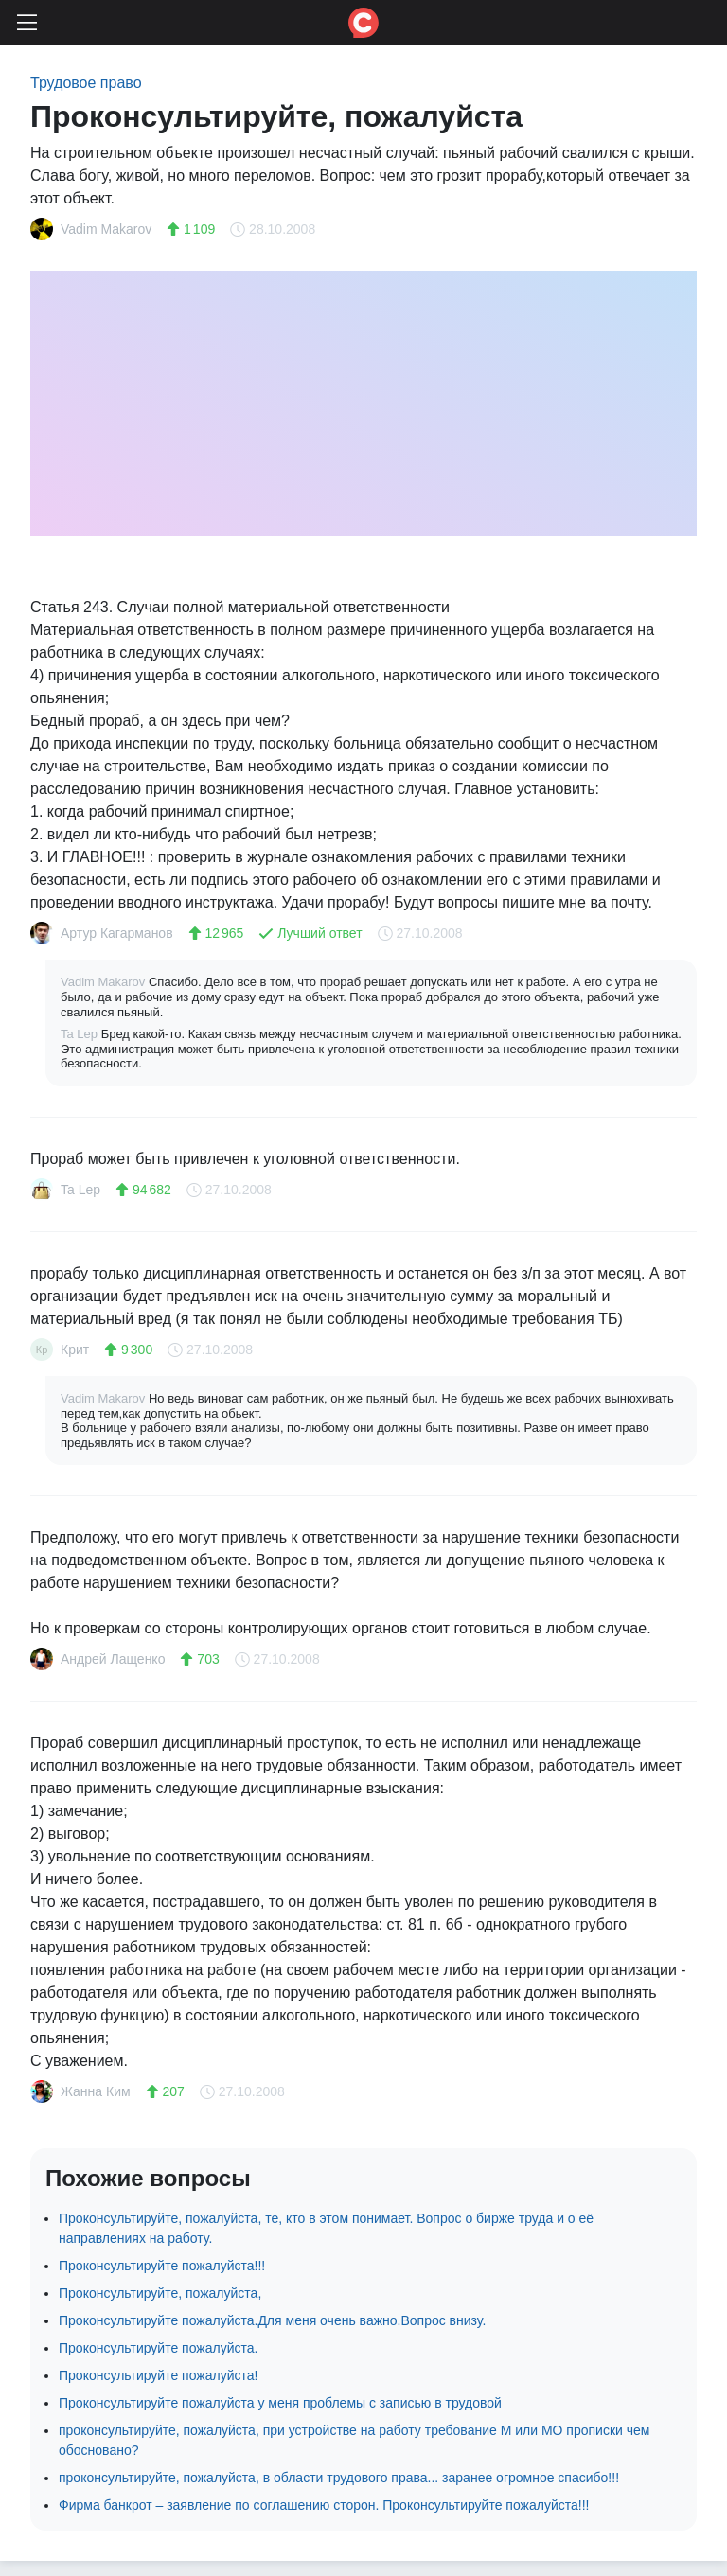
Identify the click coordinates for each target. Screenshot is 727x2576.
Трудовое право (86, 83)
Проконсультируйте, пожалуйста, (160, 2293)
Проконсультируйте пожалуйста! (158, 2375)
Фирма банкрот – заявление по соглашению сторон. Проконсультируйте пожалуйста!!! (324, 2505)
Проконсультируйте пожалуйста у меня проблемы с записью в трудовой (280, 2402)
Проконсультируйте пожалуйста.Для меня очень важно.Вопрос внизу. (272, 2320)
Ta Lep (81, 1034)
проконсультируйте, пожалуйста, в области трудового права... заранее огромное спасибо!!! (339, 2477)
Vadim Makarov (105, 982)
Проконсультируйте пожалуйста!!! (162, 2265)
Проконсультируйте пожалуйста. (158, 2347)
